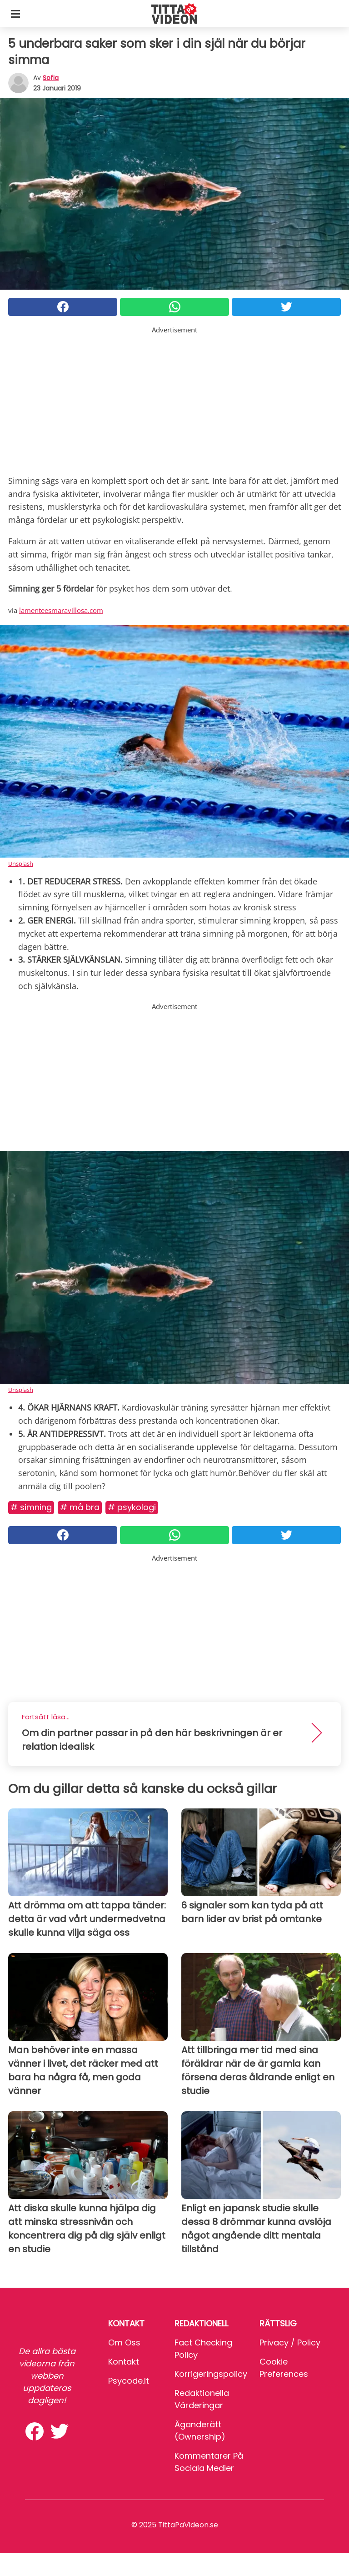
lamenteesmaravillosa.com (61, 610)
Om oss (124, 2342)
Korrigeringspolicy (210, 2374)
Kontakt (123, 2361)
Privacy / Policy (289, 2342)
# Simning (31, 1507)
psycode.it (128, 2380)
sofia (51, 77)
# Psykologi (132, 1507)
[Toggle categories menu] (15, 13)
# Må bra (80, 1507)
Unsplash (20, 863)
